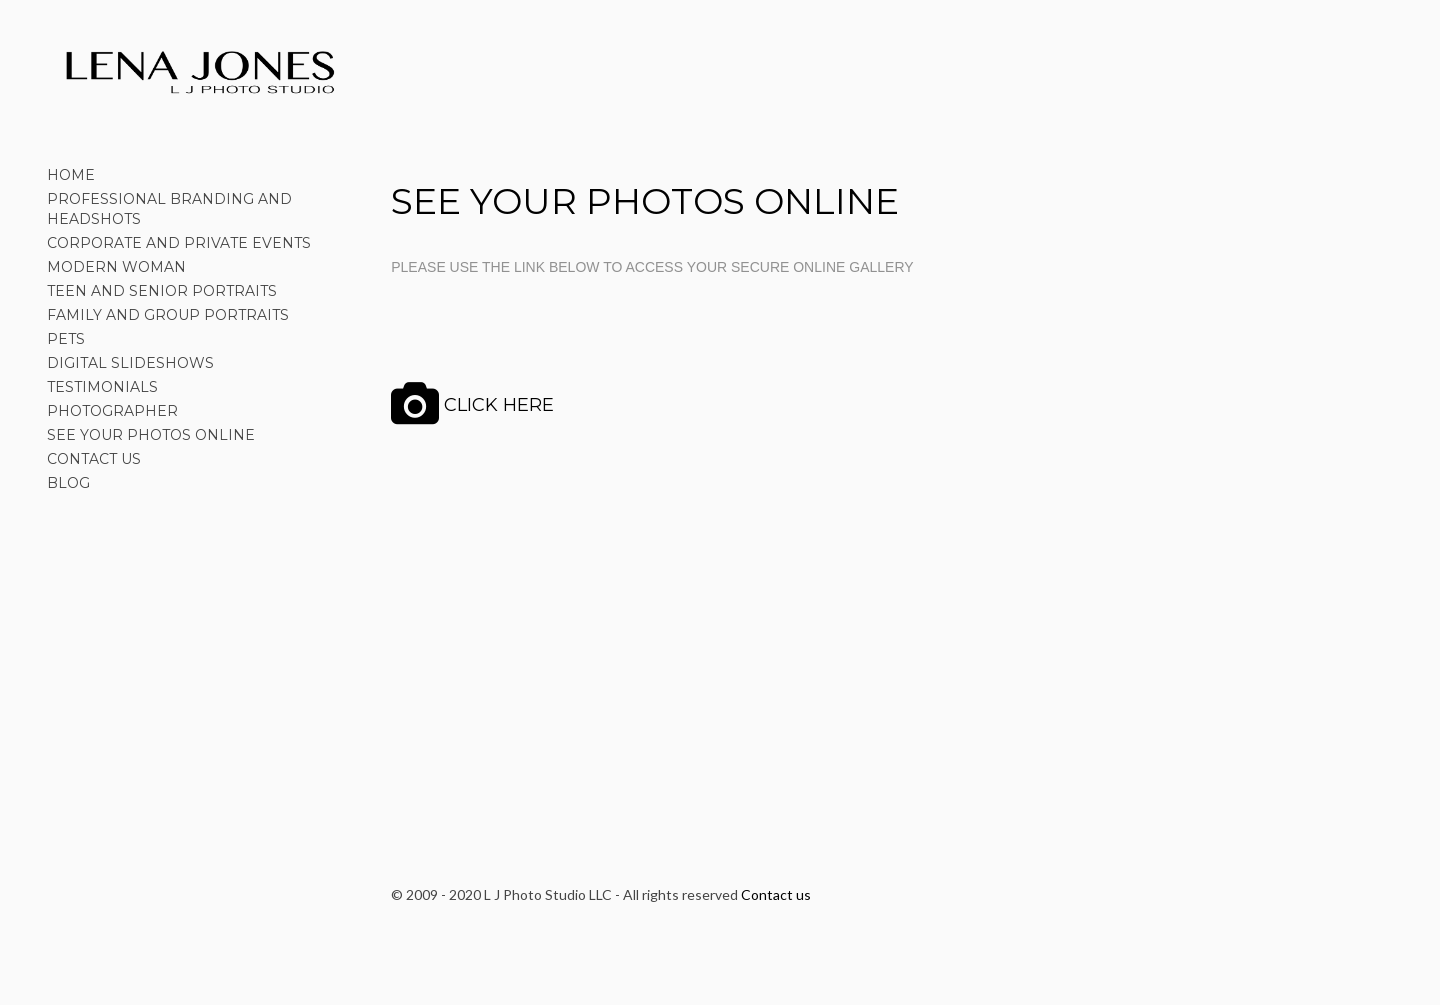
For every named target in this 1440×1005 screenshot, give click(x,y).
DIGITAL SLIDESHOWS (130, 363)
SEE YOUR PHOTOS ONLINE (151, 435)
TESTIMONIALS (102, 387)
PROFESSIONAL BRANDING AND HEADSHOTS (169, 209)
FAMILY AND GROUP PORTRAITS (168, 315)
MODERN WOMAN (116, 267)
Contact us (776, 894)
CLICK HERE (499, 405)
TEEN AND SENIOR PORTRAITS (162, 291)
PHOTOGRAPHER (112, 411)
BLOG (68, 483)
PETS (66, 339)
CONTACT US (94, 459)
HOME (71, 175)
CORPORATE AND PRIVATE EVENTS (179, 243)
